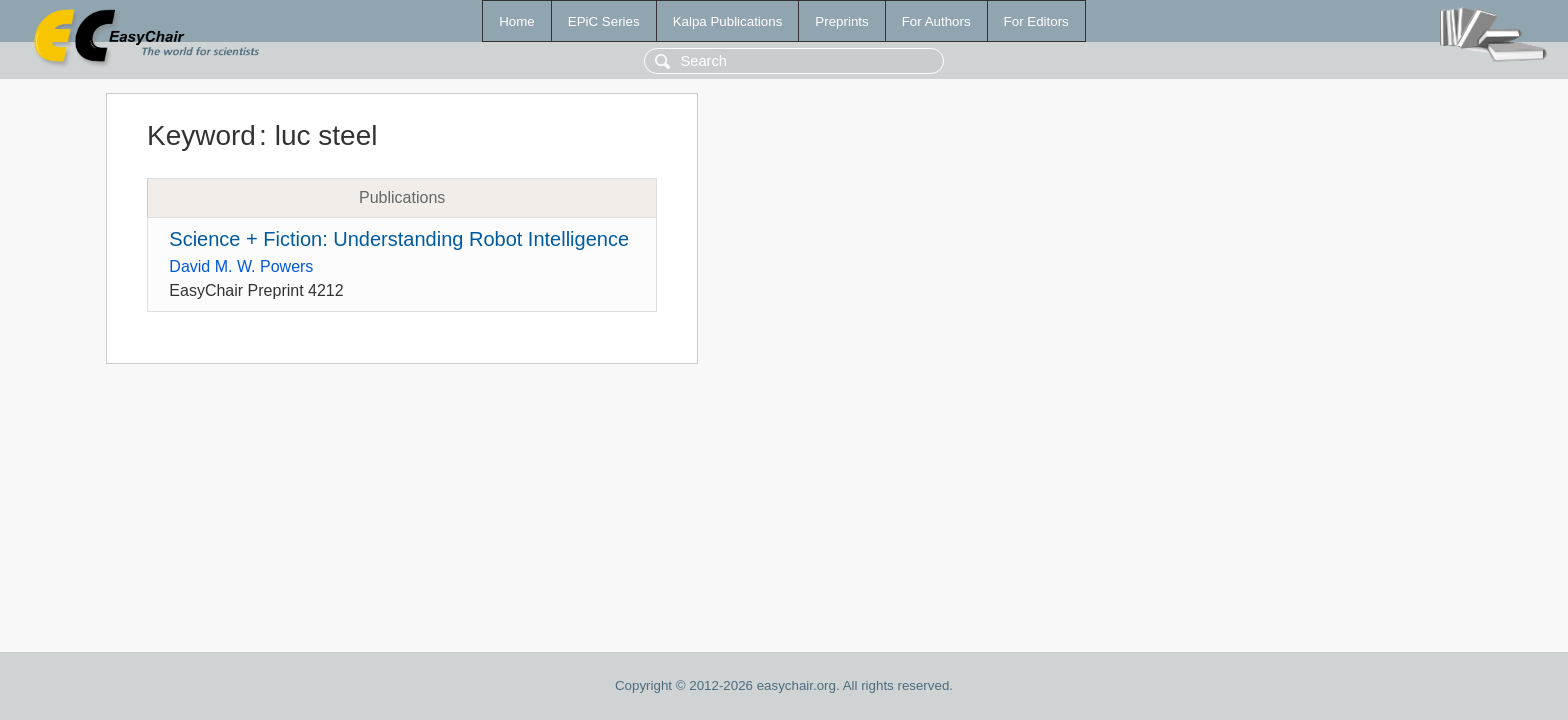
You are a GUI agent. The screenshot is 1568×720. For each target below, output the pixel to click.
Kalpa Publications (728, 21)
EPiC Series (604, 21)
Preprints (841, 21)
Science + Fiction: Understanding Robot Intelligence (399, 239)
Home (517, 21)
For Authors (936, 21)
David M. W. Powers (241, 266)
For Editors (1036, 21)
